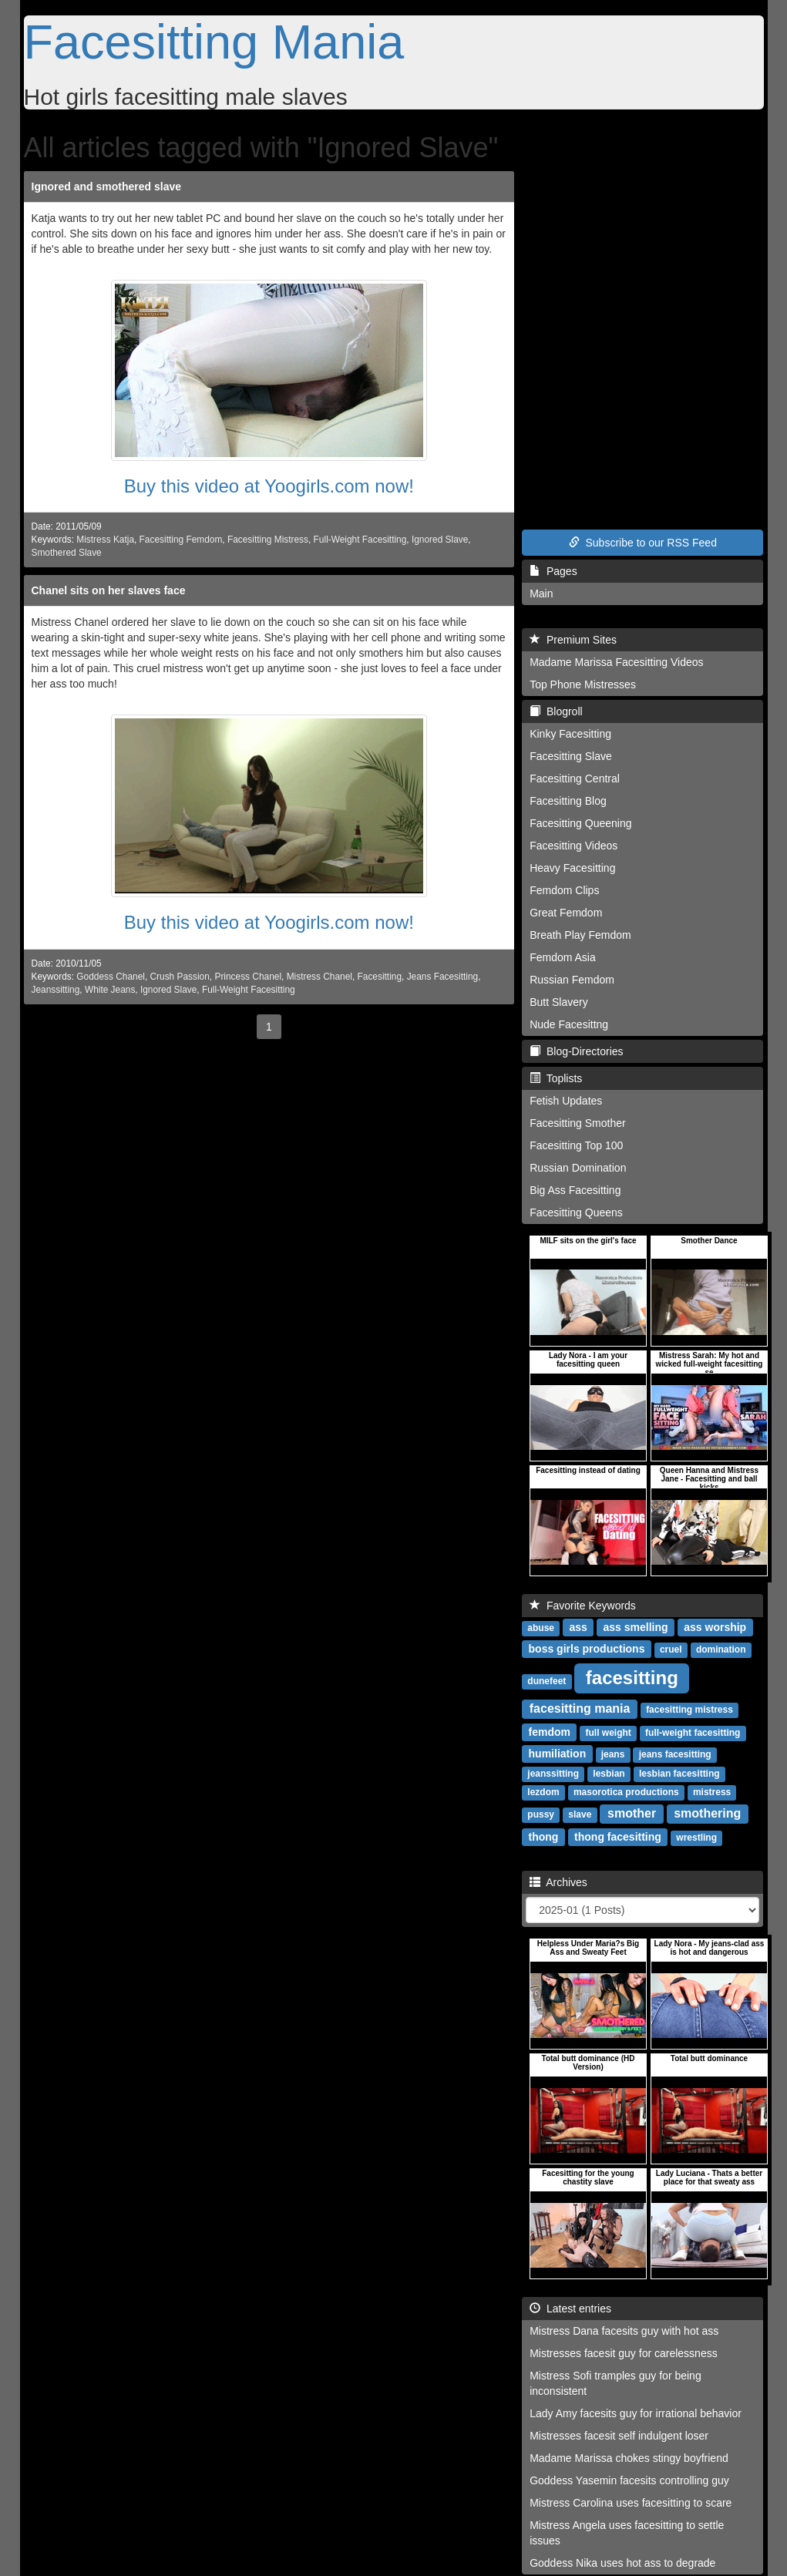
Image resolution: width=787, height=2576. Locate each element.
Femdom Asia (563, 957)
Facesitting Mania (214, 42)
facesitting (632, 1677)
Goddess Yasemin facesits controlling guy (629, 2480)
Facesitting (380, 976)
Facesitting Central (575, 778)
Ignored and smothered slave (107, 186)
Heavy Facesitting (572, 868)
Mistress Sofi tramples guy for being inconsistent (615, 2383)
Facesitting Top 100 (576, 1145)
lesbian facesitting (679, 1773)
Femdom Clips (564, 890)
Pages (553, 571)
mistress (712, 1792)
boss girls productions (587, 1649)
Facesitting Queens (576, 1212)
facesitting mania (580, 1708)
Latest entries (570, 2308)
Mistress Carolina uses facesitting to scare (631, 2503)
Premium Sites (573, 640)
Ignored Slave (440, 539)
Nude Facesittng (569, 1024)
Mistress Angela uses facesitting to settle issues (627, 2533)
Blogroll (556, 711)
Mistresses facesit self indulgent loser (619, 2436)
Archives (558, 1882)
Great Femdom (566, 912)
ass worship (715, 1627)
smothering (707, 1813)
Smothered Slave (67, 552)
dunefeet (546, 1681)
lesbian (608, 1773)
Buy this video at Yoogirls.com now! (269, 486)
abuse (540, 1628)
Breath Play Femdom (580, 935)
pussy (540, 1814)
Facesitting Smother (578, 1123)
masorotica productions (626, 1792)
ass (578, 1627)
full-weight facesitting (692, 1732)
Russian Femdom (572, 980)
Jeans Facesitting (443, 976)
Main (541, 593)
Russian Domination (578, 1168)
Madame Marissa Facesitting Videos (616, 662)
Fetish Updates (566, 1101)
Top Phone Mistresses (583, 684)
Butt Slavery (558, 1002)
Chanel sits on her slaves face (109, 590)
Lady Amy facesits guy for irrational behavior (636, 2413)
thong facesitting (617, 1837)
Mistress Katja (105, 539)
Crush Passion (180, 976)
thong (544, 1837)
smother (631, 1813)
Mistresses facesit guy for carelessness (624, 2353)
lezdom (543, 1792)
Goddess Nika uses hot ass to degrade (622, 2563)
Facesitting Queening (580, 823)
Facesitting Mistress (267, 539)
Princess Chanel (247, 976)
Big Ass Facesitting (575, 1190)
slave (579, 1814)
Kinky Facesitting (570, 734)
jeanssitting (553, 1773)
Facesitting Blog (568, 801)
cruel (671, 1649)
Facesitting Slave (571, 756)
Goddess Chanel (110, 976)
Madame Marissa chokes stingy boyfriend (629, 2458)
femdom (549, 1732)
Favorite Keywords (583, 1605)
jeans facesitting (675, 1754)
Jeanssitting (56, 989)
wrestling (696, 1837)
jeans (613, 1754)
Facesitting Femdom (181, 539)
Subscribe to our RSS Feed (643, 542)
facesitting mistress (689, 1709)
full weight (608, 1732)
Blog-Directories (576, 1051)
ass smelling (636, 1627)
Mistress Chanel (319, 976)
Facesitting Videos (573, 845)
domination (721, 1649)
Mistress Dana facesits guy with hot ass (624, 2331)
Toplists (556, 1078)
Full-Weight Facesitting (360, 539)
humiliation (558, 1753)
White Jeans (110, 989)
